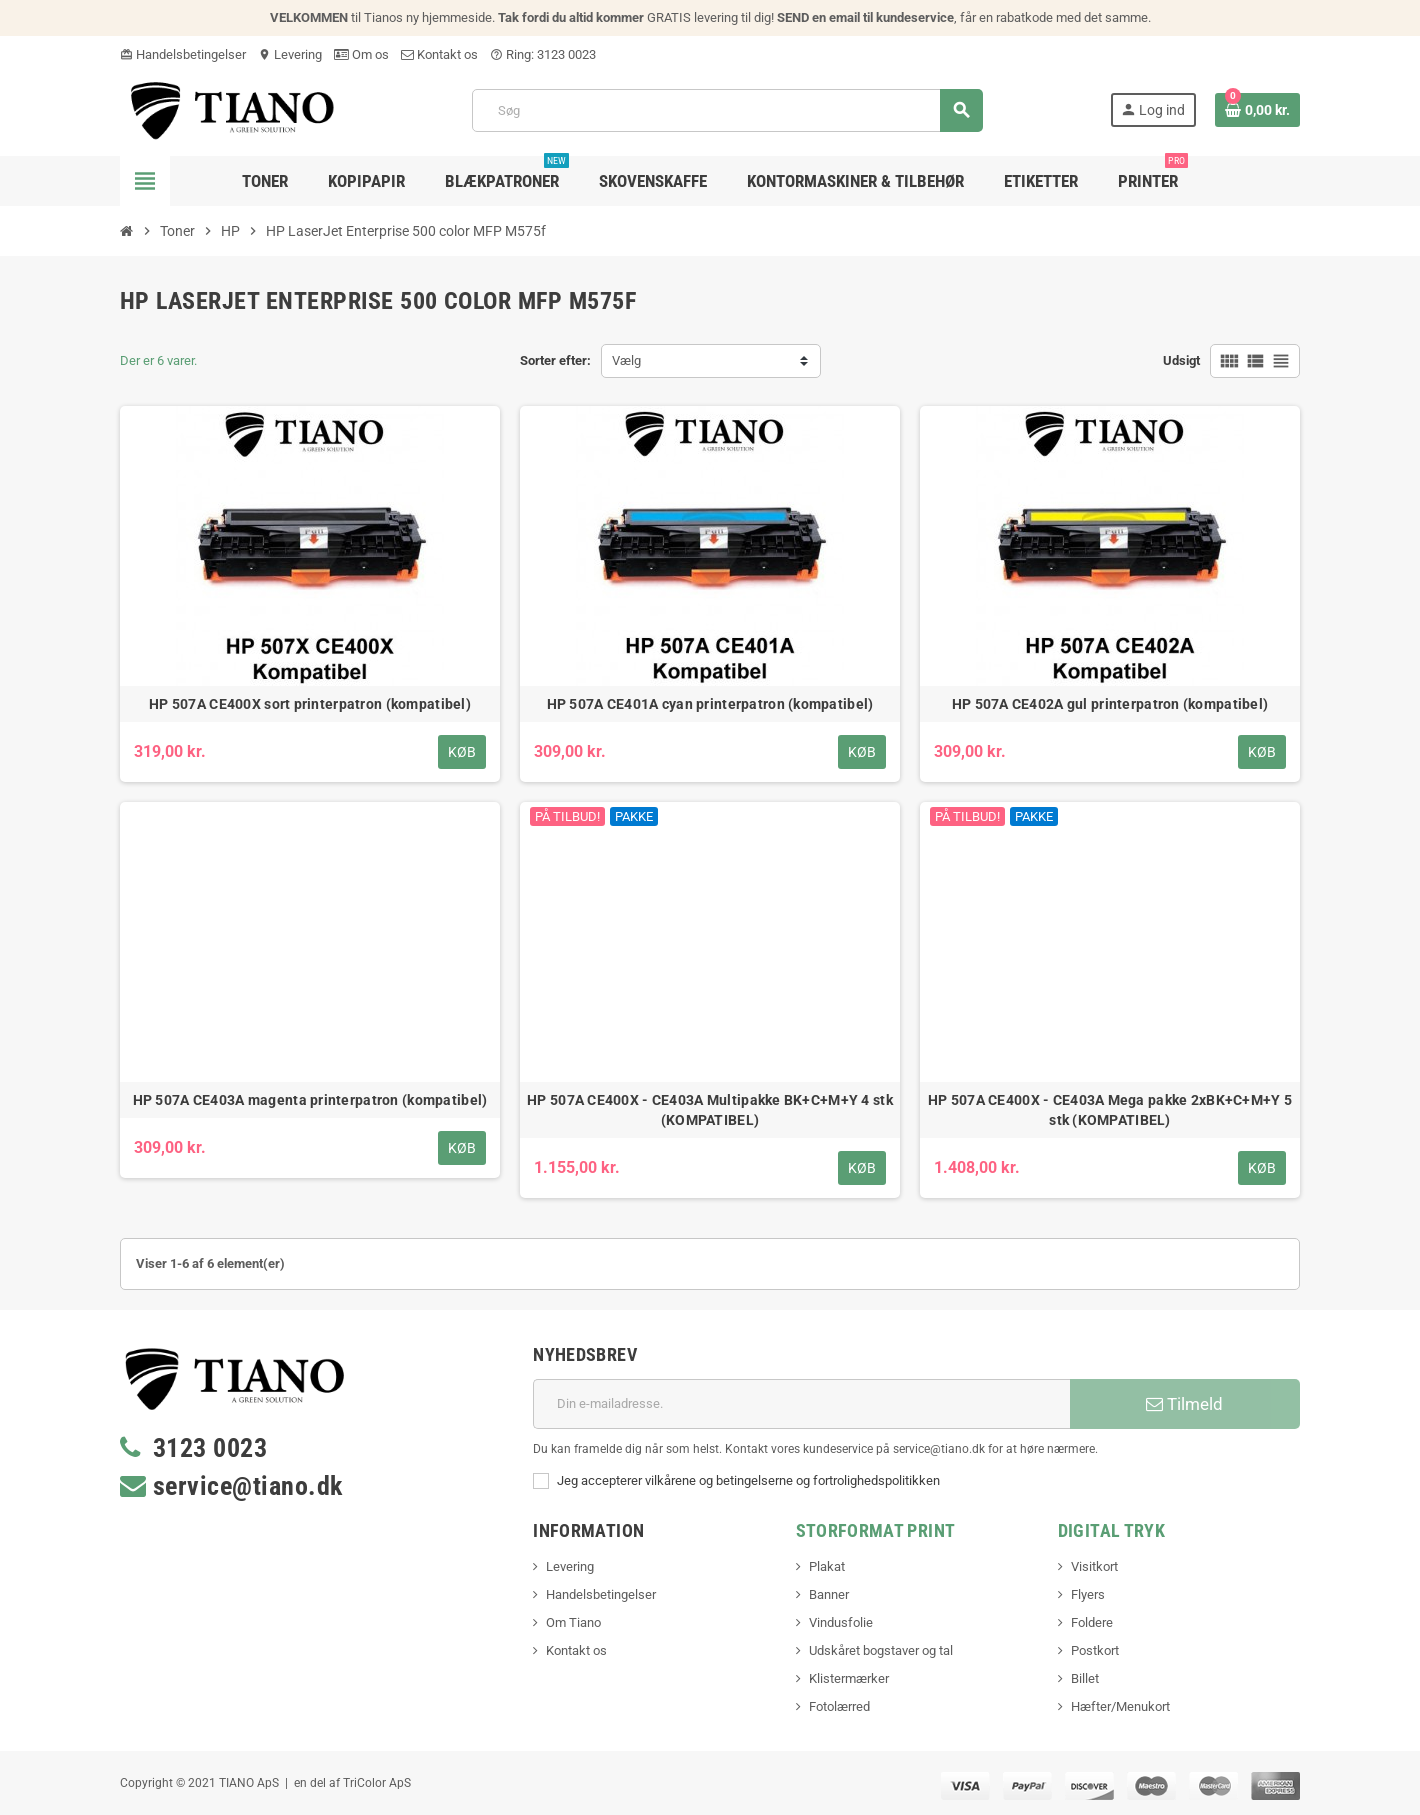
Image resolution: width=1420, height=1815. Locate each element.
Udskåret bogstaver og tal (881, 1650)
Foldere (1092, 1622)
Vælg (626, 360)
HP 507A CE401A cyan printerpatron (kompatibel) (710, 704)
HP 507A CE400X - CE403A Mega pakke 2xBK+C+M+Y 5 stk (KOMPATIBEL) (1110, 1110)
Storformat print (876, 1530)
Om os (361, 54)
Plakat (827, 1566)
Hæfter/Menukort (1120, 1706)
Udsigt (1181, 360)
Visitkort (1094, 1566)
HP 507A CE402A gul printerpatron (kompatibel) (1110, 704)
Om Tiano (573, 1622)
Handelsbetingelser (183, 54)
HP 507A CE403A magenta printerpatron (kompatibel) (310, 1100)
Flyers (1088, 1594)
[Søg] (727, 110)
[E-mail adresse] (801, 1404)
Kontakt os (439, 54)
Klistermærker (849, 1678)
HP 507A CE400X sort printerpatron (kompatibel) (310, 704)
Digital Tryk (1111, 1530)
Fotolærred (839, 1706)
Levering (290, 54)
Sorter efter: (555, 360)
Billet (1085, 1678)
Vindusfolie (841, 1622)
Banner (829, 1594)
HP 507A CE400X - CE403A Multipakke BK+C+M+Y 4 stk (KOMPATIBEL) (710, 1110)
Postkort (1095, 1650)
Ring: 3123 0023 (543, 54)
